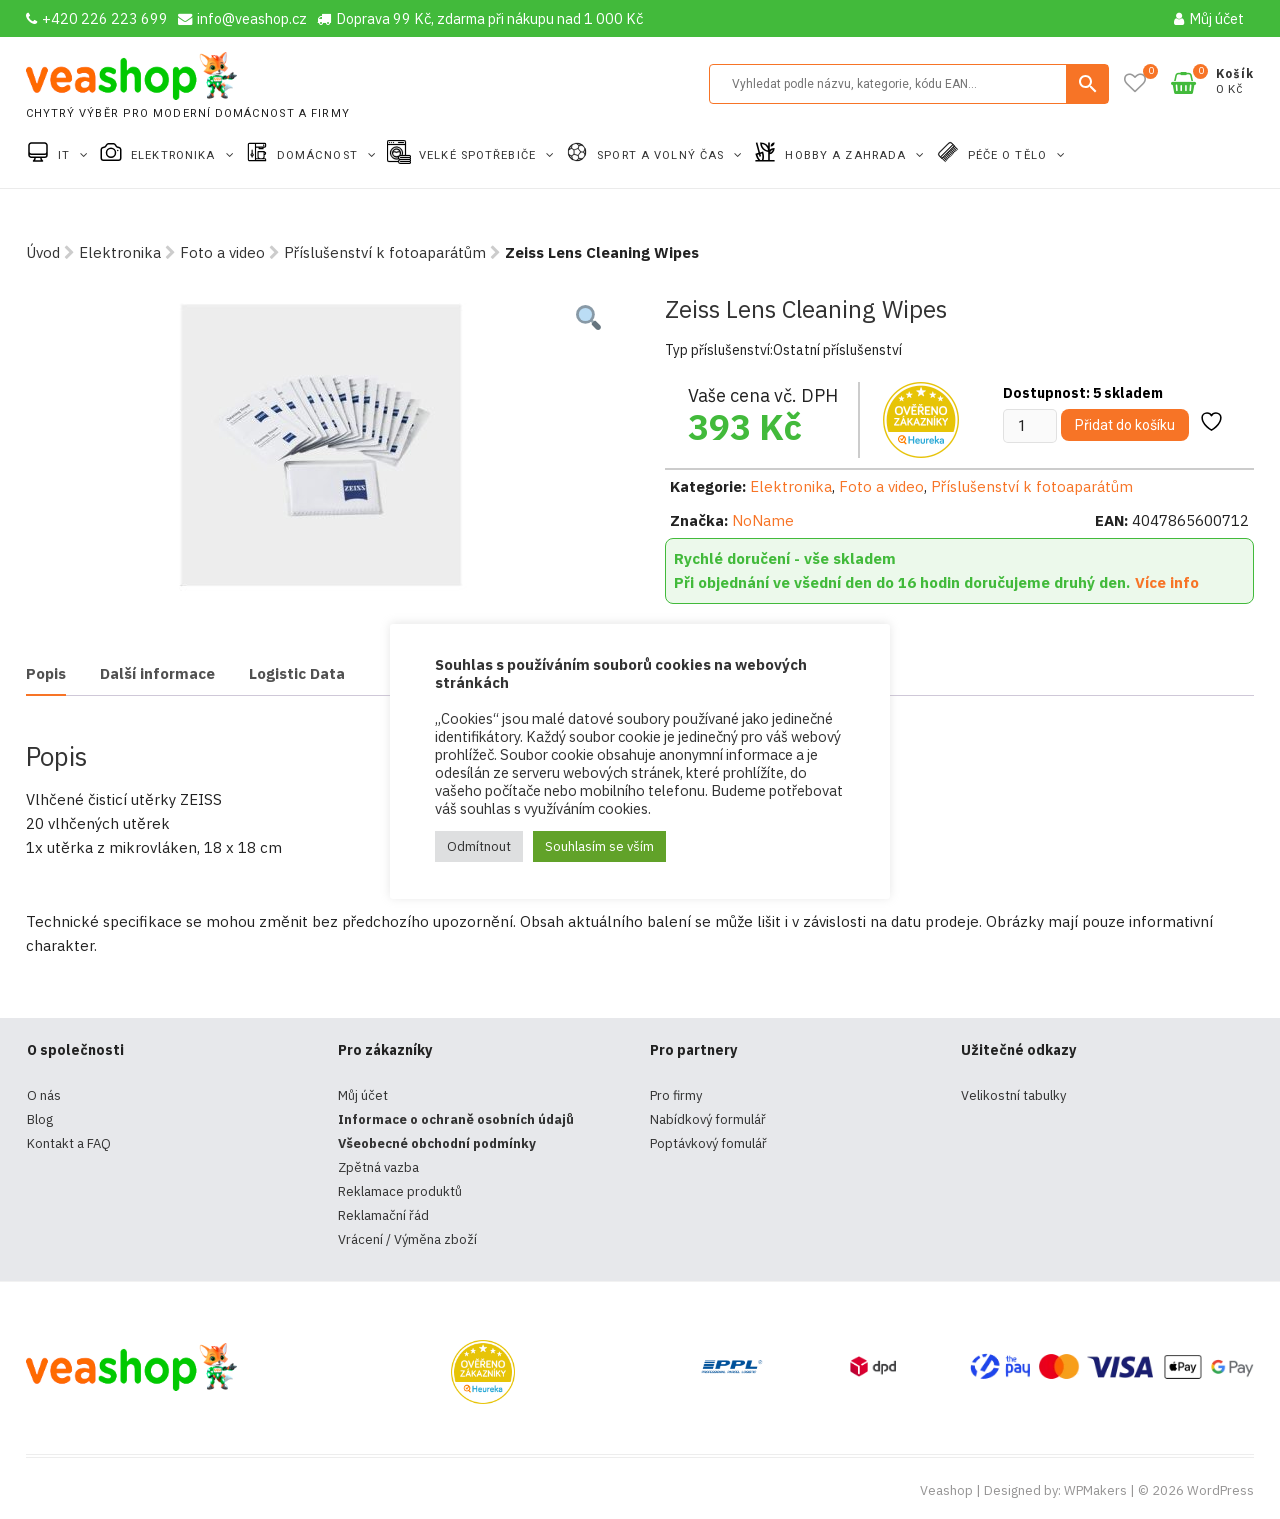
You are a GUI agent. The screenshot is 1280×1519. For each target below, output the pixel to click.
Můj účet (1209, 18)
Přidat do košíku (1125, 425)
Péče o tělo (1009, 155)
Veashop (946, 1490)
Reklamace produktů (400, 1191)
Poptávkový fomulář (708, 1143)
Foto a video (222, 252)
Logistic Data (297, 673)
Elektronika (175, 155)
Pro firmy (676, 1095)
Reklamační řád (383, 1215)
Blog (40, 1119)
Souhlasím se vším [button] (599, 846)
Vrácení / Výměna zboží (407, 1239)
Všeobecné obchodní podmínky (437, 1143)
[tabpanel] (321, 445)
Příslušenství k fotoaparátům (385, 252)
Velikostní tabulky (1013, 1095)
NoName (763, 520)
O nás (44, 1095)
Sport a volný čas (662, 155)
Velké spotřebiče (479, 155)
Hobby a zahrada (847, 155)
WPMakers (1095, 1490)
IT (66, 155)
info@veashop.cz (242, 18)
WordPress (1220, 1490)
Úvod (43, 252)
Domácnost (319, 155)
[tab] (46, 675)
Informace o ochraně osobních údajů (456, 1119)
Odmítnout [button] (479, 846)
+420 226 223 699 (97, 18)
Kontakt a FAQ (69, 1143)
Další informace (157, 673)
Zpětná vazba (378, 1167)
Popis (46, 673)
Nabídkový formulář (708, 1119)
